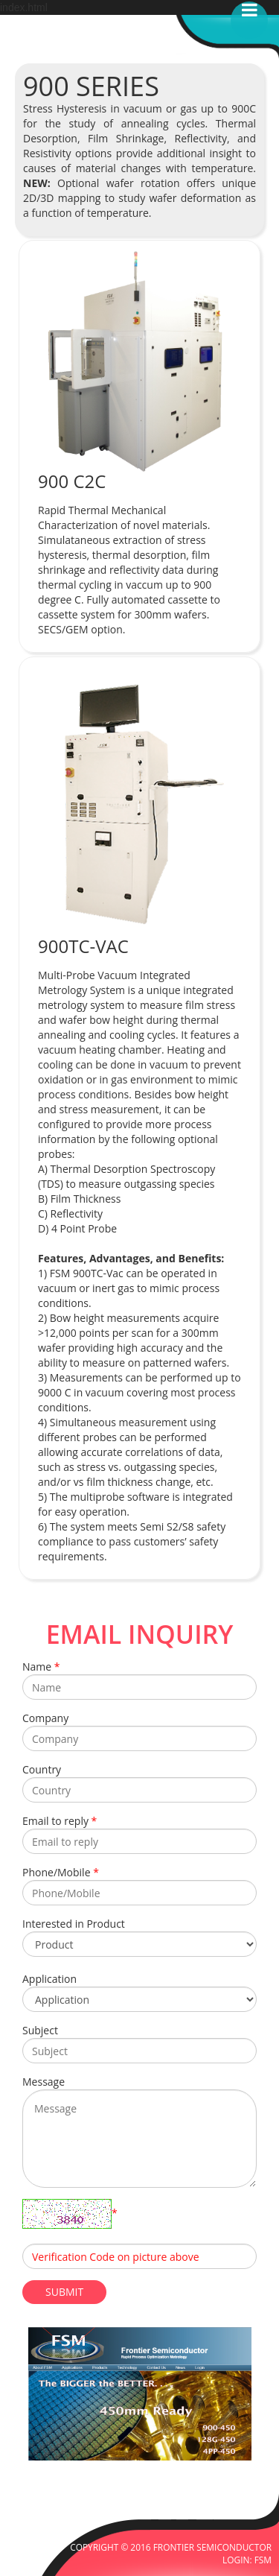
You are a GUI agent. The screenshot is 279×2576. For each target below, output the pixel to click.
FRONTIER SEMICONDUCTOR (212, 2547)
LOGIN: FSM (247, 2560)
